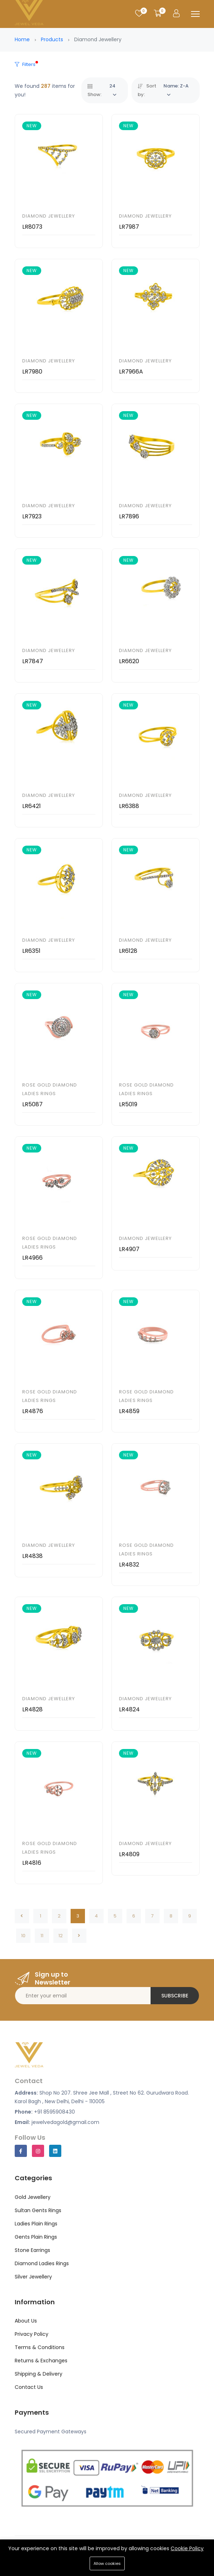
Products (52, 39)
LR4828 (32, 1709)
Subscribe (174, 1995)
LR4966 (32, 1258)
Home (22, 39)
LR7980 (32, 371)
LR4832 (129, 1564)
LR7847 (32, 661)
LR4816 (31, 1863)
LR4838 (32, 1556)
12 (60, 1935)
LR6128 (128, 951)
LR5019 (128, 1104)
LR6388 (129, 806)
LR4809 (129, 1854)
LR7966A (131, 371)
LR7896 (129, 516)
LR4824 (129, 1709)
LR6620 (129, 661)
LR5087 (32, 1104)
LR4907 (129, 1249)
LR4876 (32, 1411)
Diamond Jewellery (48, 216)
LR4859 (129, 1411)
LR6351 (31, 951)
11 (42, 1935)
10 (23, 1935)
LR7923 (32, 516)
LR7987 (129, 227)
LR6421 (31, 806)
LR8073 (32, 227)
